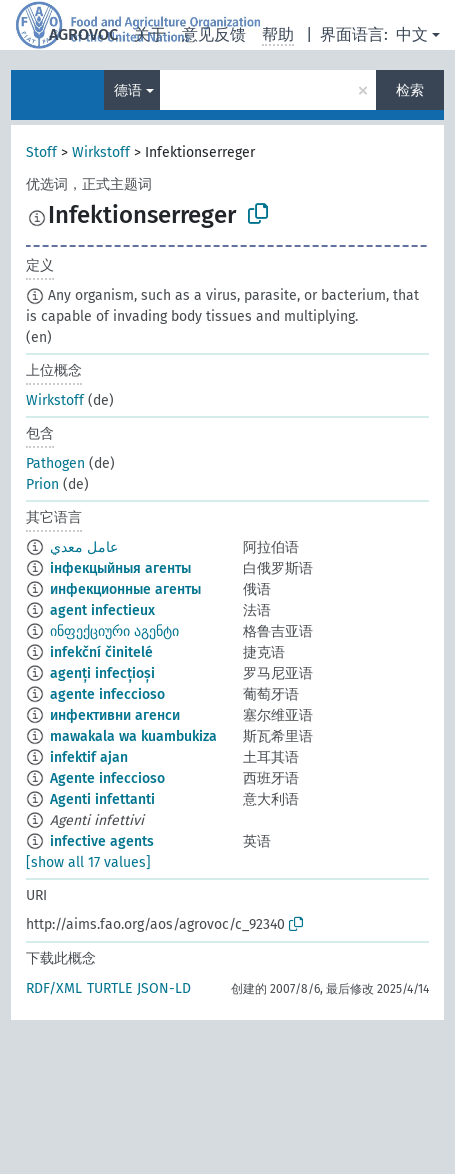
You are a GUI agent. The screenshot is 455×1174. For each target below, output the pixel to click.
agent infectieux (102, 610)
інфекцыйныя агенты (120, 568)
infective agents (102, 841)
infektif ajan (89, 757)
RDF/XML (54, 988)
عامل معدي (84, 547)
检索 (410, 90)
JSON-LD (164, 988)
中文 (412, 34)
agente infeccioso (107, 694)
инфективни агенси (115, 715)
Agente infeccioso (107, 778)
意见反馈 (214, 34)
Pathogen (55, 463)
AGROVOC (83, 34)
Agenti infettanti (102, 799)
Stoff (41, 152)
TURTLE (109, 988)
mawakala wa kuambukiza (133, 736)
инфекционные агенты (125, 589)
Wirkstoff (101, 152)
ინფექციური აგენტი (114, 631)
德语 (128, 90)
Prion (42, 484)
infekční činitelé (101, 652)
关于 (150, 34)
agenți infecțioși (102, 673)
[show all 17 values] (88, 862)
